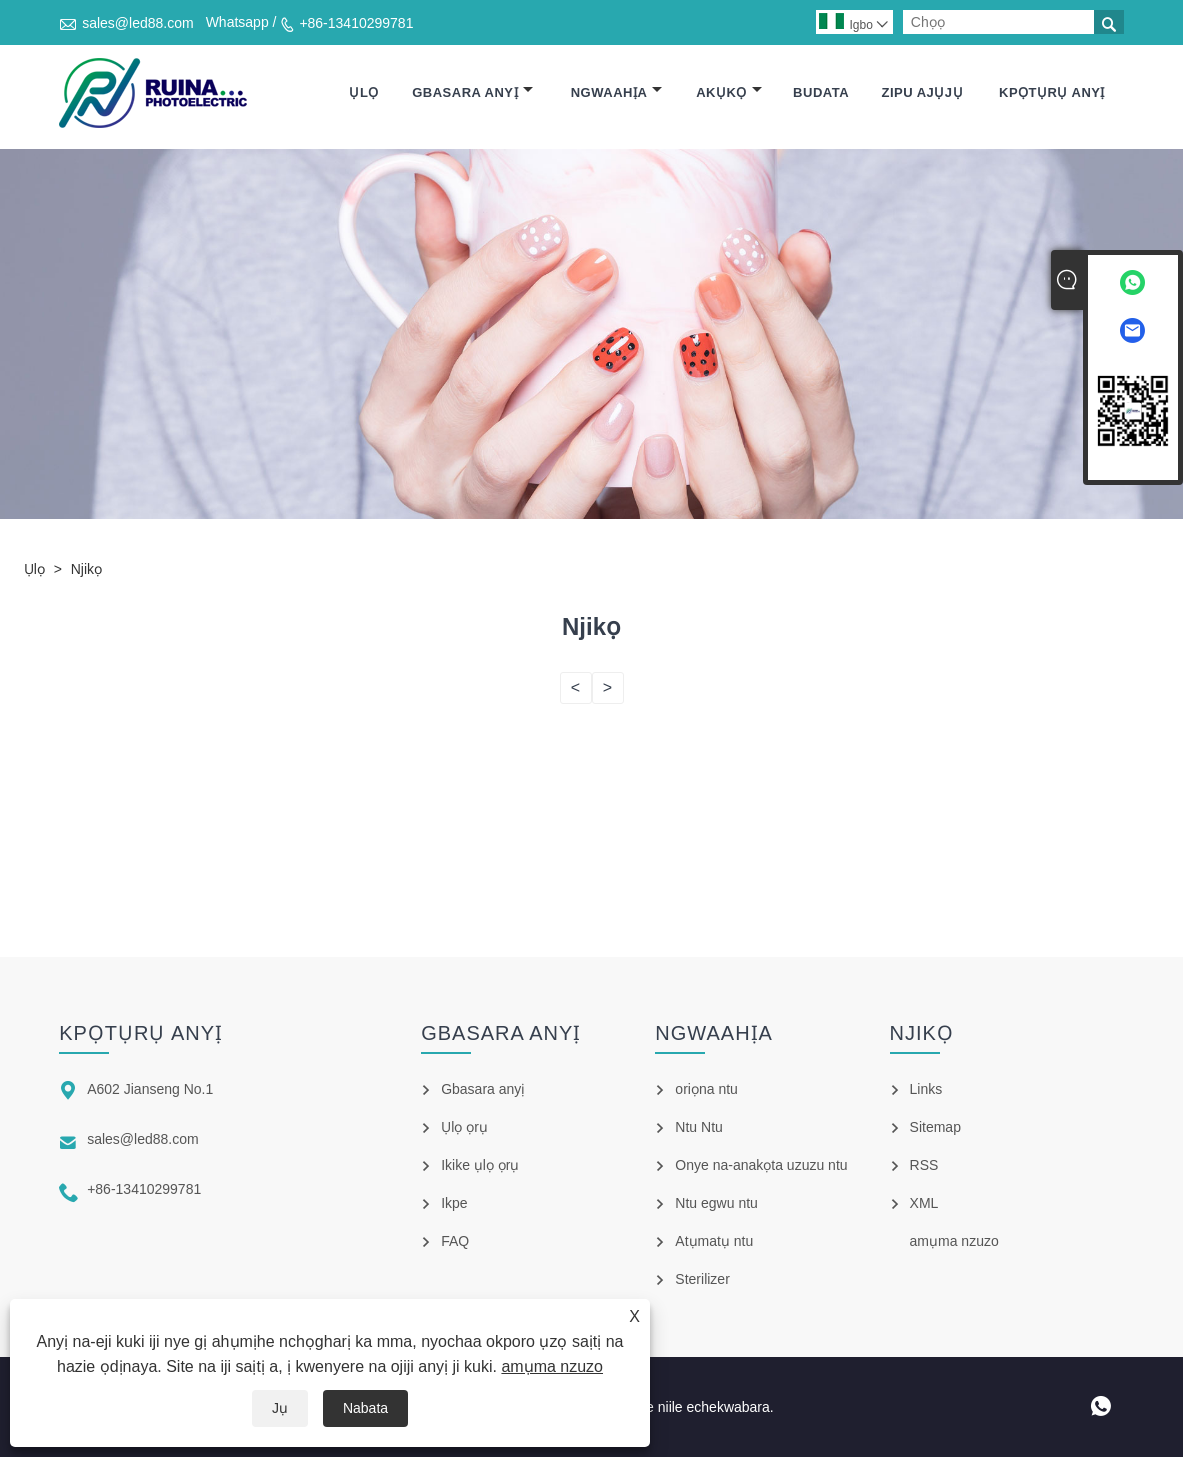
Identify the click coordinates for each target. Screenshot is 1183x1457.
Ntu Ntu (698, 1127)
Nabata (365, 1408)
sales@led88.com (138, 23)
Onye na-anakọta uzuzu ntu (761, 1165)
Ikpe (454, 1203)
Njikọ (86, 569)
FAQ (455, 1241)
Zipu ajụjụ (922, 92)
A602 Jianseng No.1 (150, 1089)
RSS (924, 1165)
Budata (821, 92)
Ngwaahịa (617, 92)
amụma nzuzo (552, 1366)
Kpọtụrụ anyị (1052, 92)
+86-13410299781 (356, 23)
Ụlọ (363, 92)
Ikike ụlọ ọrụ (480, 1165)
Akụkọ (729, 92)
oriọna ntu (706, 1089)
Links (926, 1089)
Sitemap (935, 1127)
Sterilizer (702, 1279)
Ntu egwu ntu (716, 1203)
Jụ (280, 1408)
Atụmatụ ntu (714, 1241)
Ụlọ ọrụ (464, 1127)
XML (924, 1203)
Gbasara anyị (472, 92)
